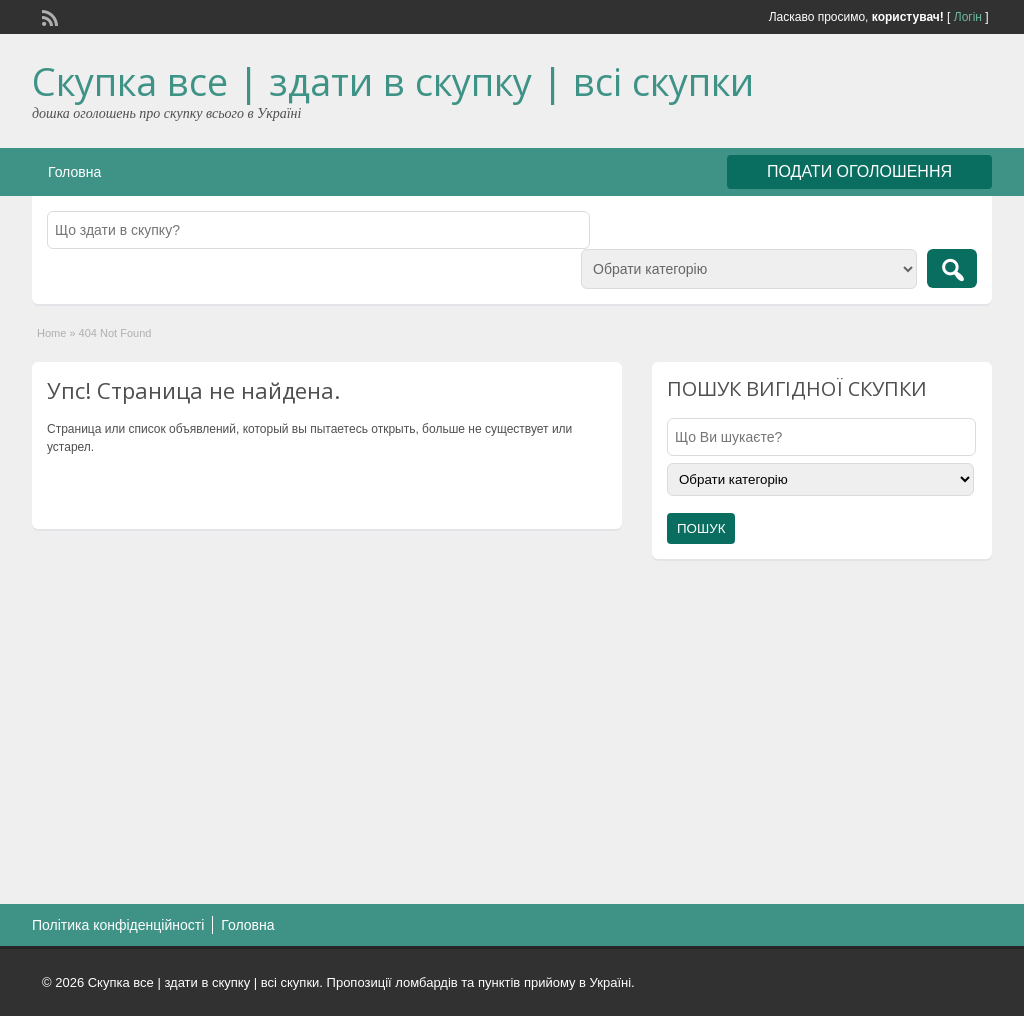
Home (51, 333)
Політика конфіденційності (118, 925)
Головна (74, 172)
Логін (968, 17)
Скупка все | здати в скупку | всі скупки (393, 81)
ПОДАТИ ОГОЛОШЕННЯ (859, 171)
